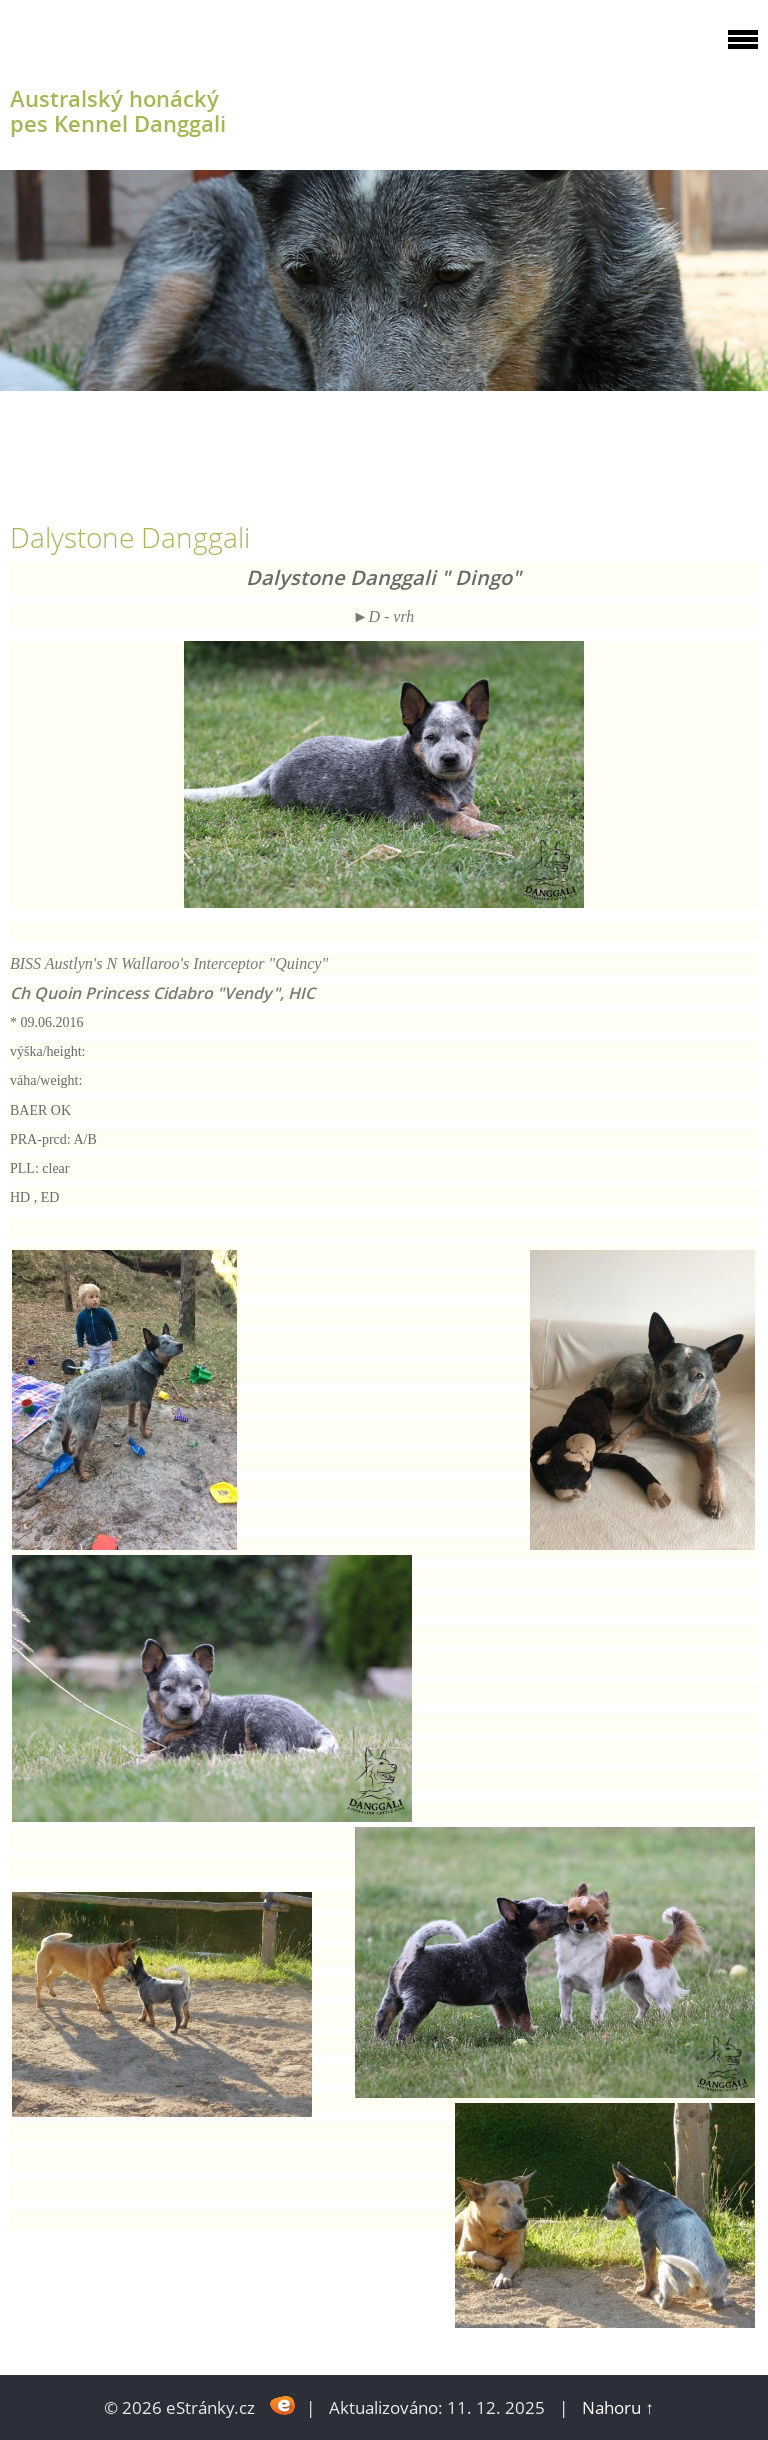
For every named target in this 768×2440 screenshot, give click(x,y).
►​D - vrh (384, 616)
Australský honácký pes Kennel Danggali (118, 111)
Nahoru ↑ (618, 2407)
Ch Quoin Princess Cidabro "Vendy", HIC (164, 993)
